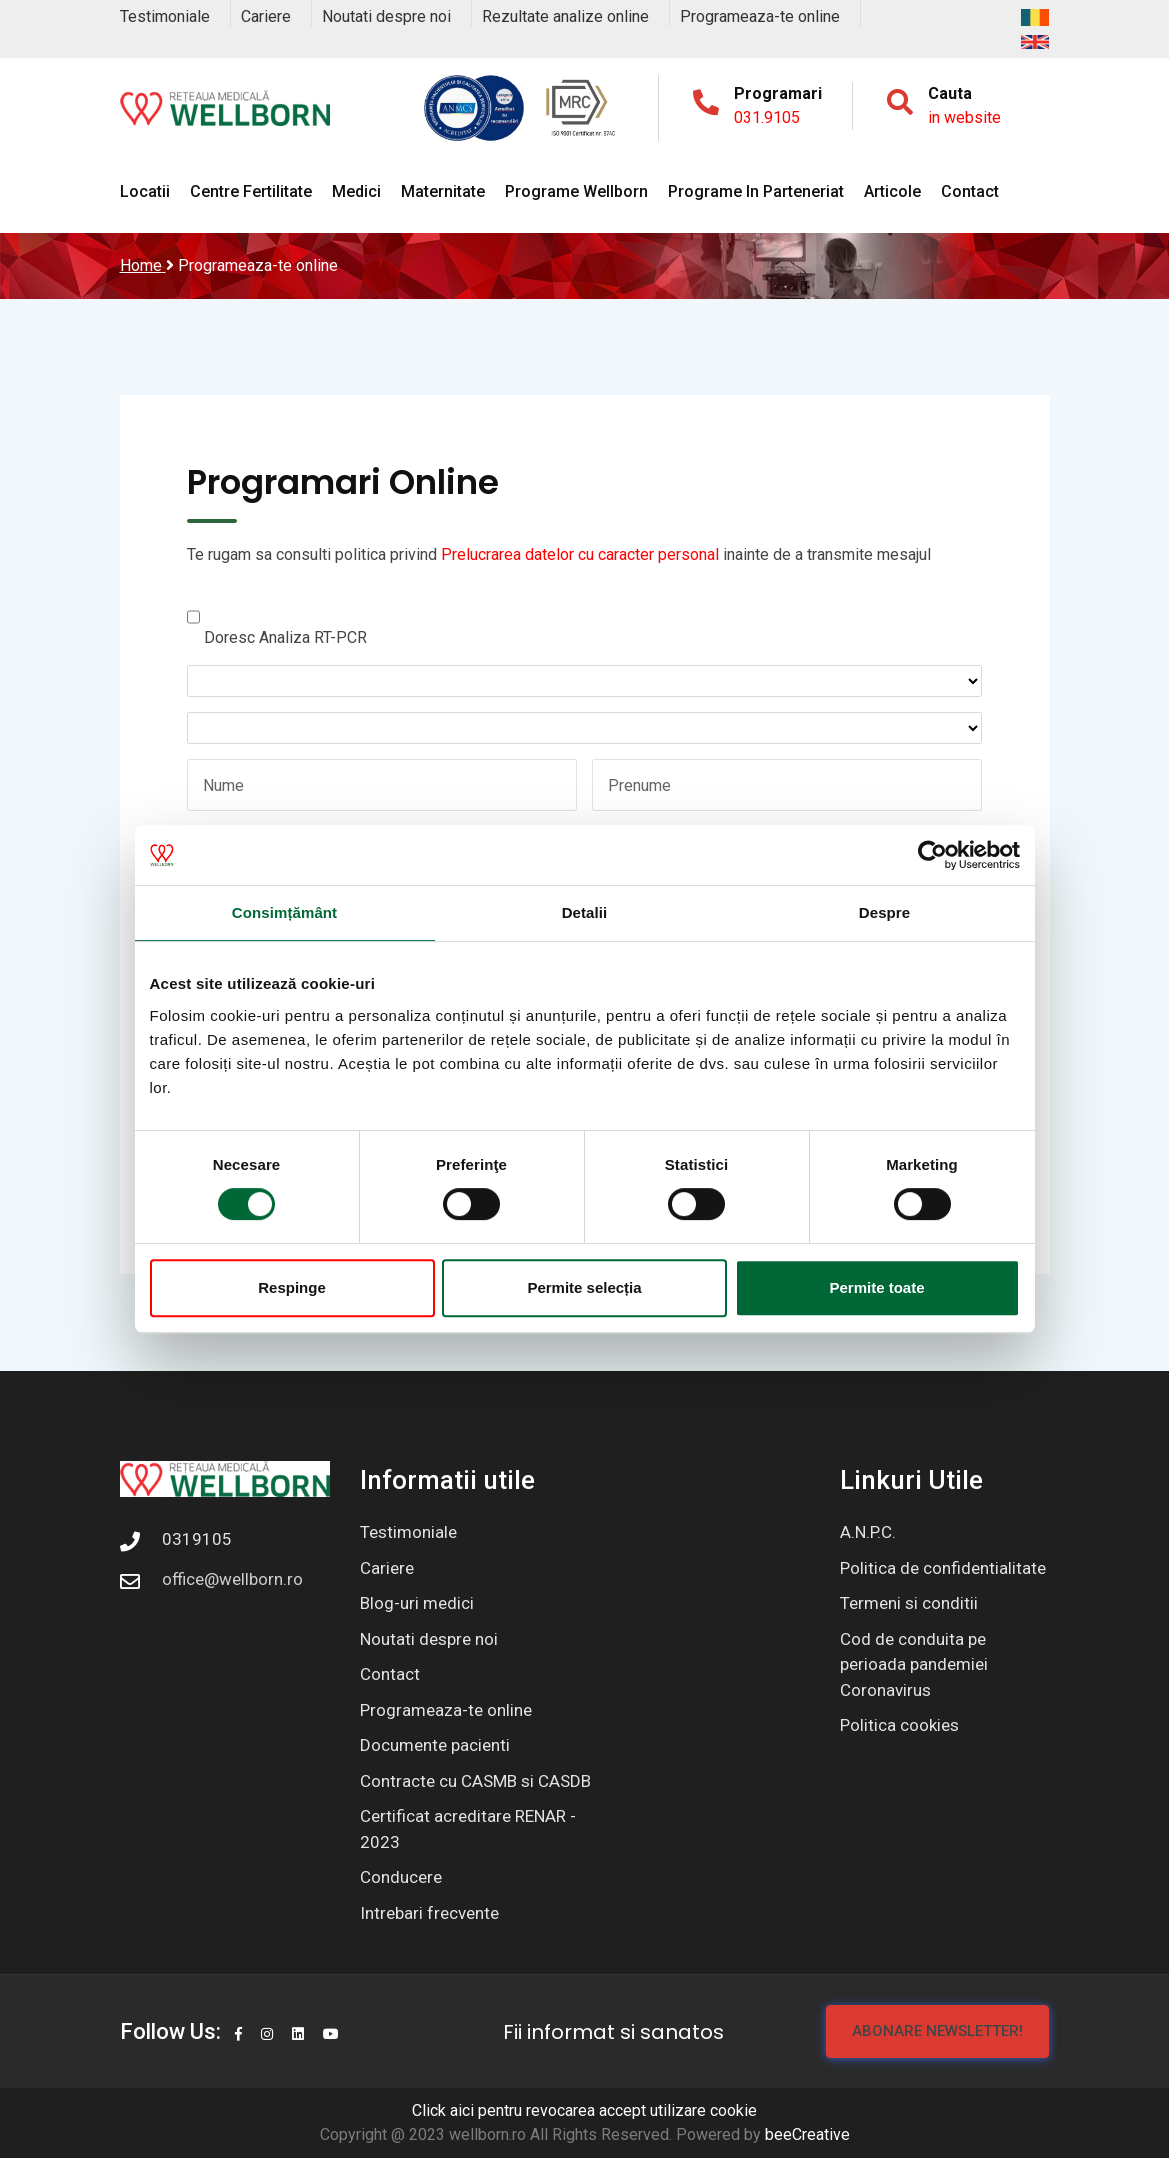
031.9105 (767, 117)
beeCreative (807, 2134)
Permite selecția (584, 1287)
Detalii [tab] (585, 912)
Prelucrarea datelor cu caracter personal (580, 554)
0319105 (197, 1539)
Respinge (292, 1287)
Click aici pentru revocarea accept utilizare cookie (584, 2110)
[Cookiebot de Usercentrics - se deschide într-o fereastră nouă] (932, 855)
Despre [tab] (884, 912)
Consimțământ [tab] (284, 912)
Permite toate (876, 1287)
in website (964, 117)
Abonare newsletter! (937, 2031)
